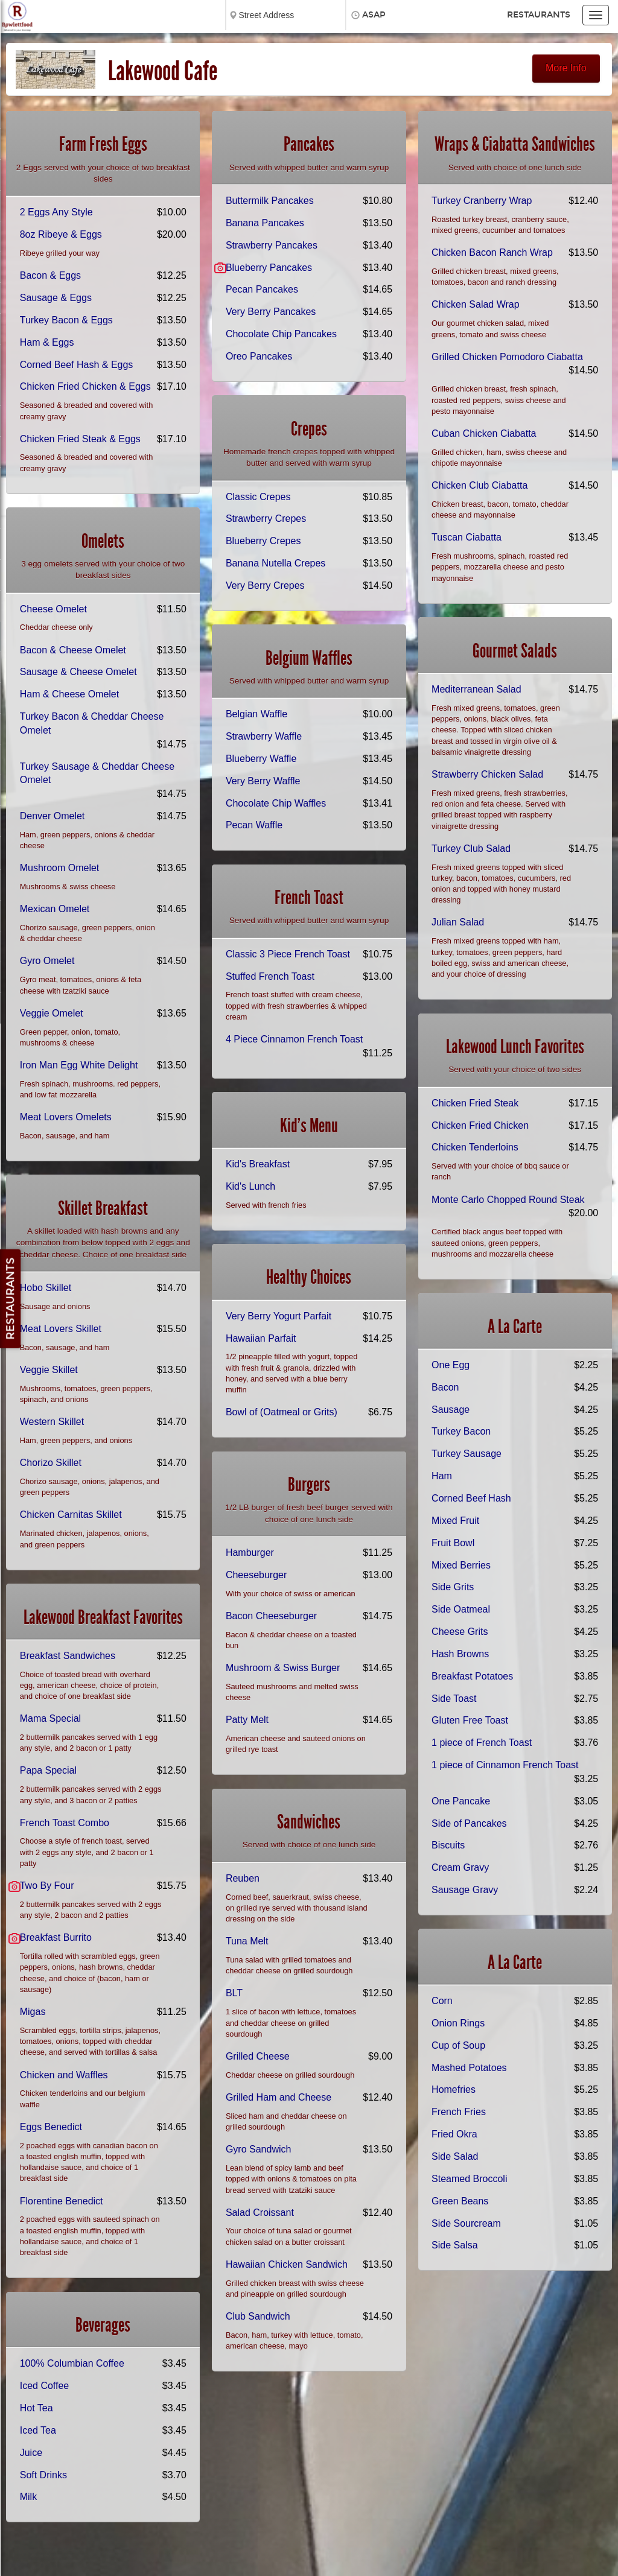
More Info (566, 68)
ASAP (374, 15)
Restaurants (538, 15)
